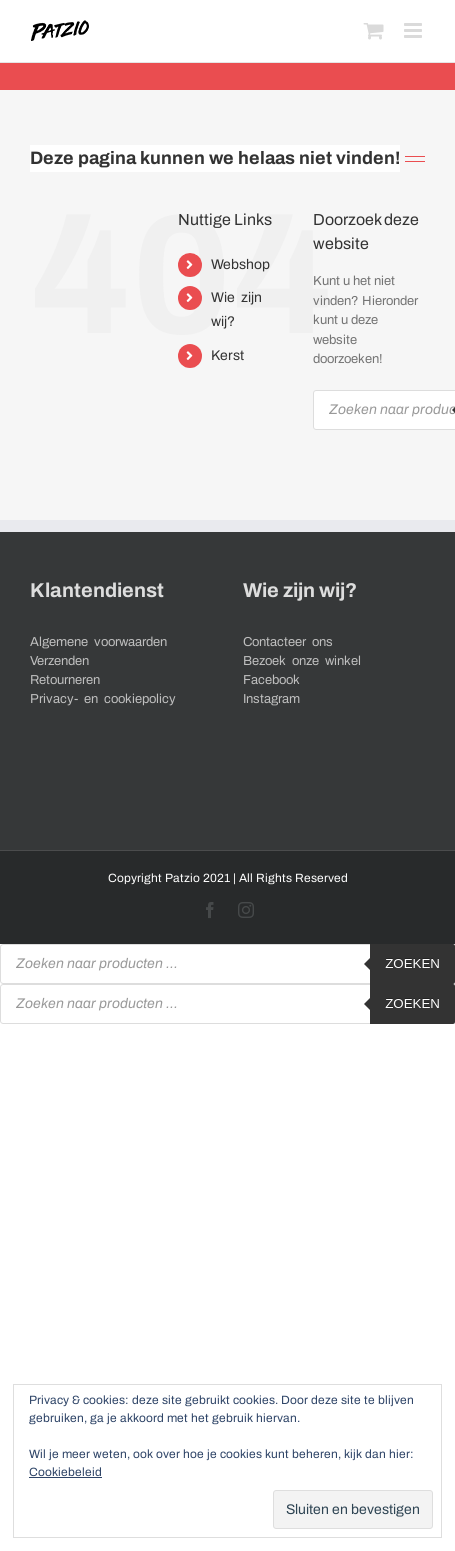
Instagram (271, 699)
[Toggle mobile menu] (414, 30)
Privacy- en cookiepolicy (103, 699)
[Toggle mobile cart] (374, 30)
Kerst (227, 355)
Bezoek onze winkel (302, 661)
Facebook (271, 680)
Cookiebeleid (65, 1472)
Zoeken (412, 963)
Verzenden (59, 661)
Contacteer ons (288, 642)
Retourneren (65, 680)
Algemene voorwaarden (98, 642)
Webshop (240, 264)
